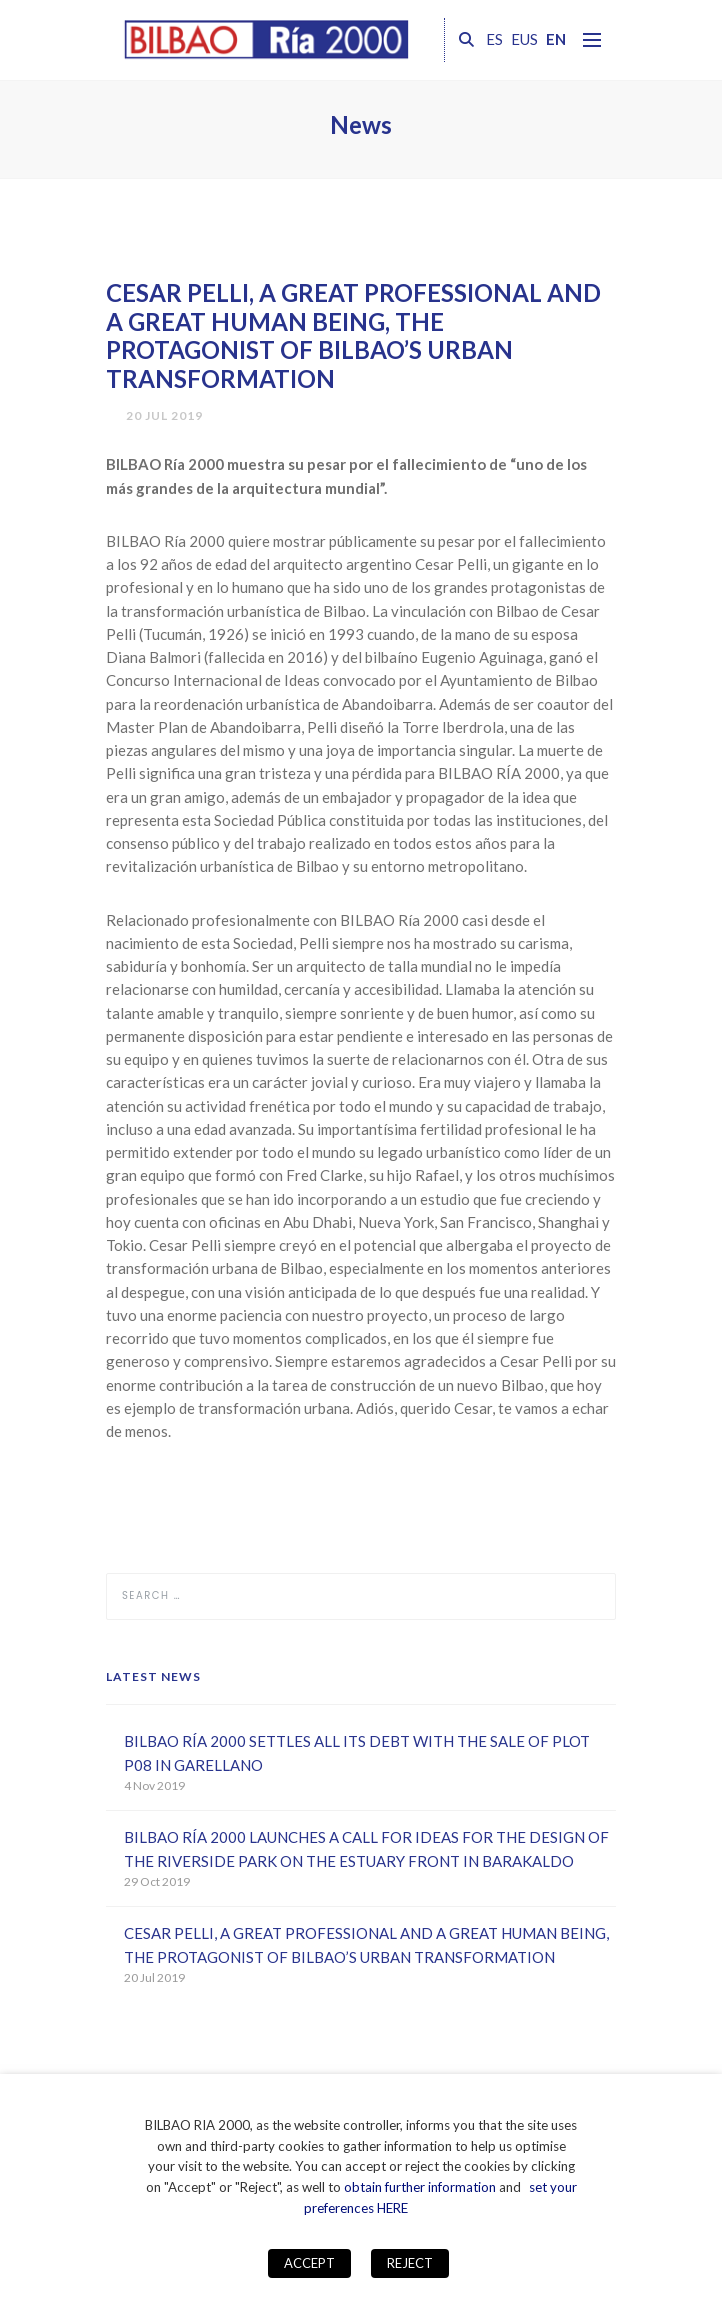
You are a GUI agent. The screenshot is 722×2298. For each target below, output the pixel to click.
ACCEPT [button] (309, 2263)
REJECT (410, 2263)
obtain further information (420, 2187)
